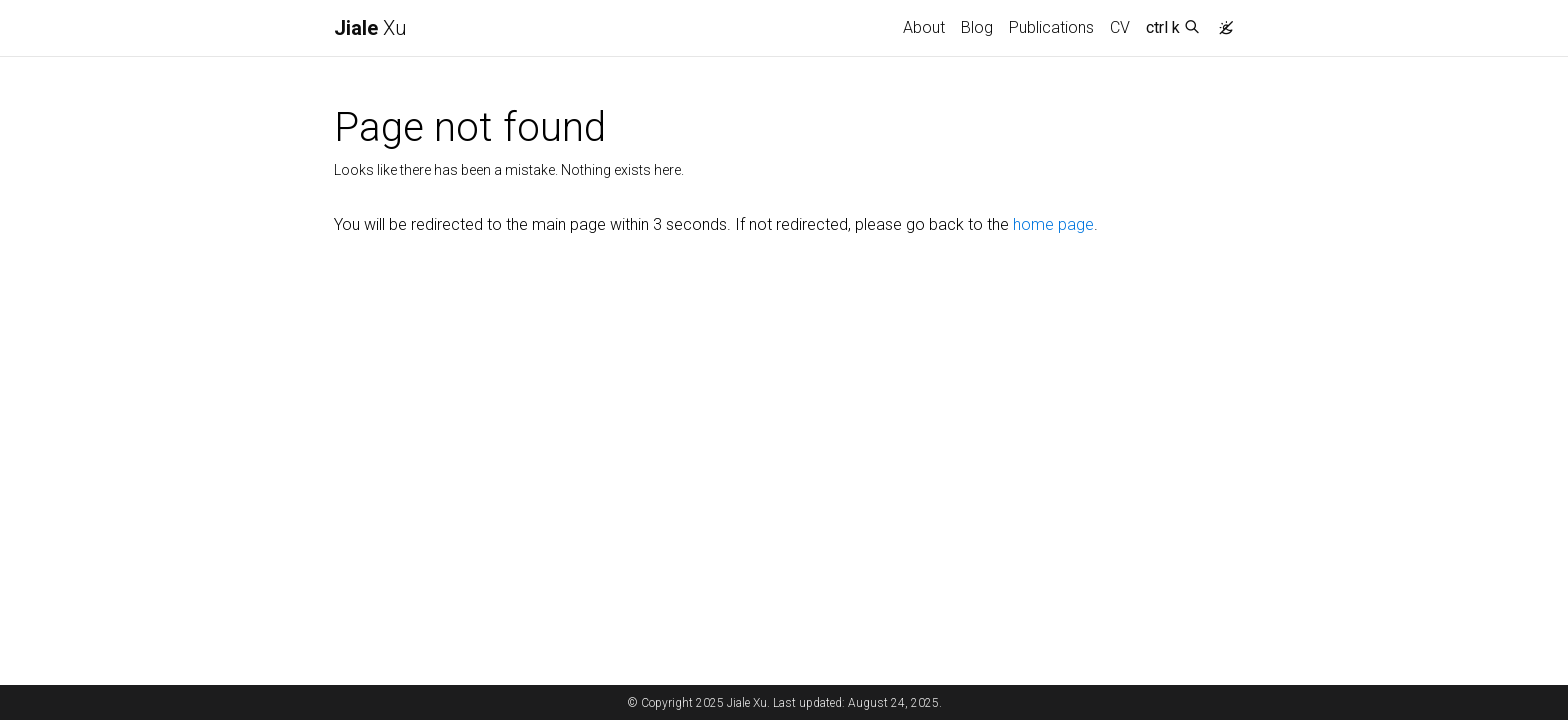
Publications (1051, 27)
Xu (370, 28)
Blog (977, 27)
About (924, 27)
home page (1053, 224)
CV (1120, 27)
